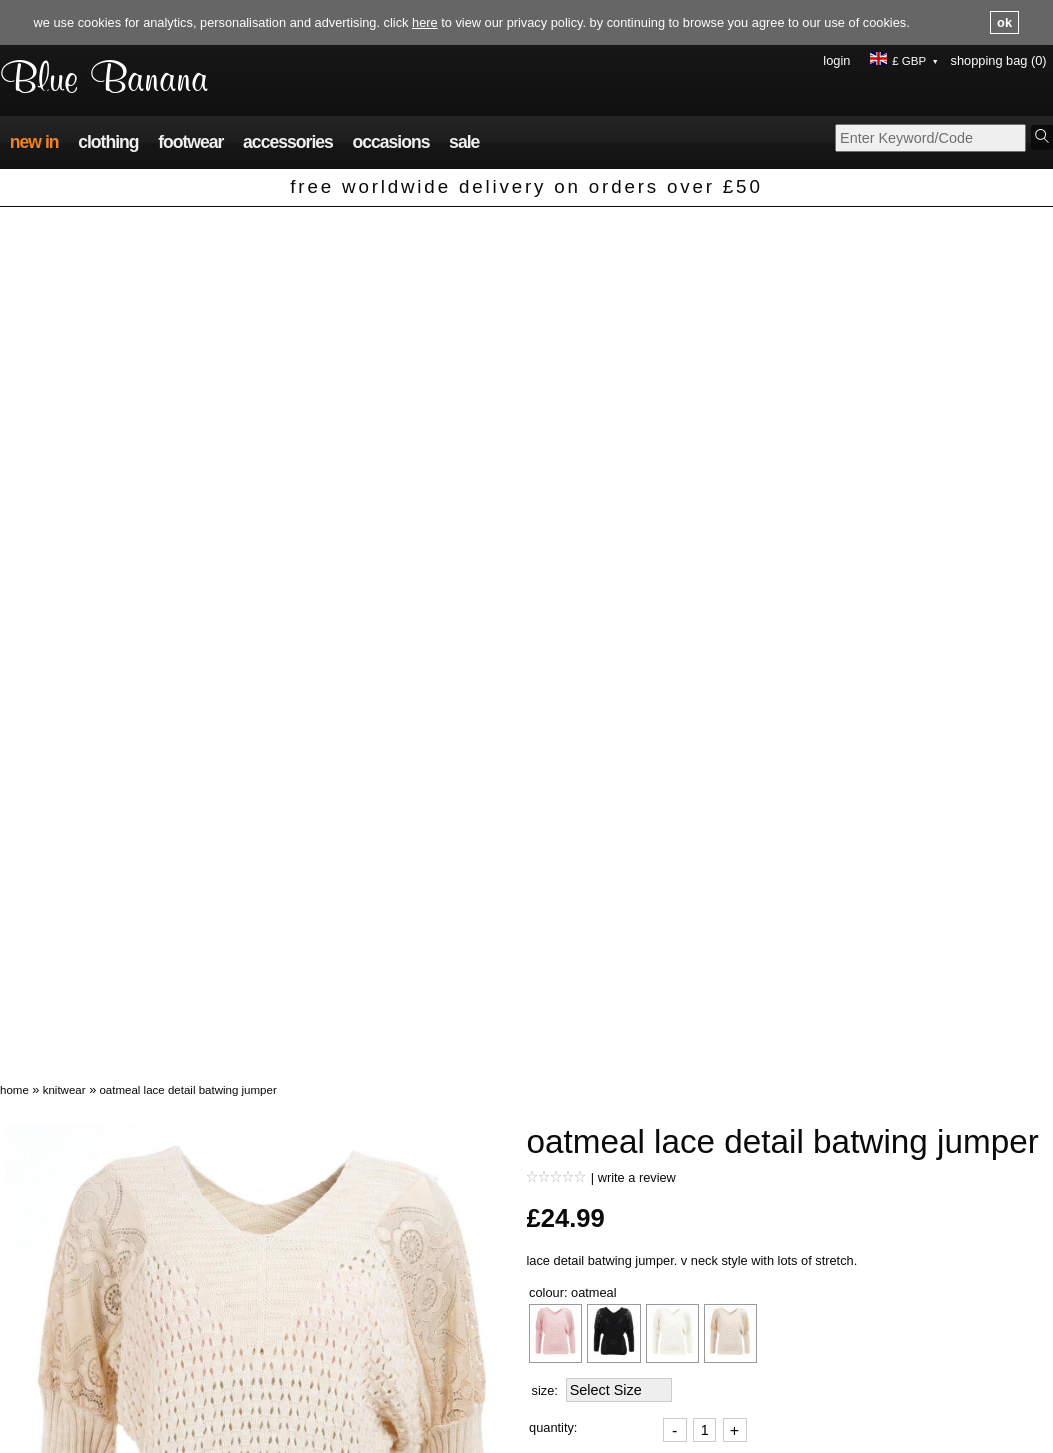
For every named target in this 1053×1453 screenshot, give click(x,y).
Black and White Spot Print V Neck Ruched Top (461, 1215)
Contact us (819, 1370)
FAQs (275, 1351)
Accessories (288, 143)
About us (814, 1351)
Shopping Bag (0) (999, 60)
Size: (545, 532)
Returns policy (301, 1389)
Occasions (390, 143)
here (425, 22)
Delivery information (318, 1370)
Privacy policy (565, 1351)
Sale (464, 143)
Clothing (108, 143)
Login (836, 60)
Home (14, 232)
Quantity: (553, 569)
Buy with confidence (846, 1389)
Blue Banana (106, 80)
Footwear (190, 143)
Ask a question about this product (621, 949)
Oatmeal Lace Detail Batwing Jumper (187, 232)
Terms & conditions (579, 1370)
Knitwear (64, 232)
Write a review (637, 319)
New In (34, 143)
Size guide (556, 1389)
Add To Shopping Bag (609, 621)
